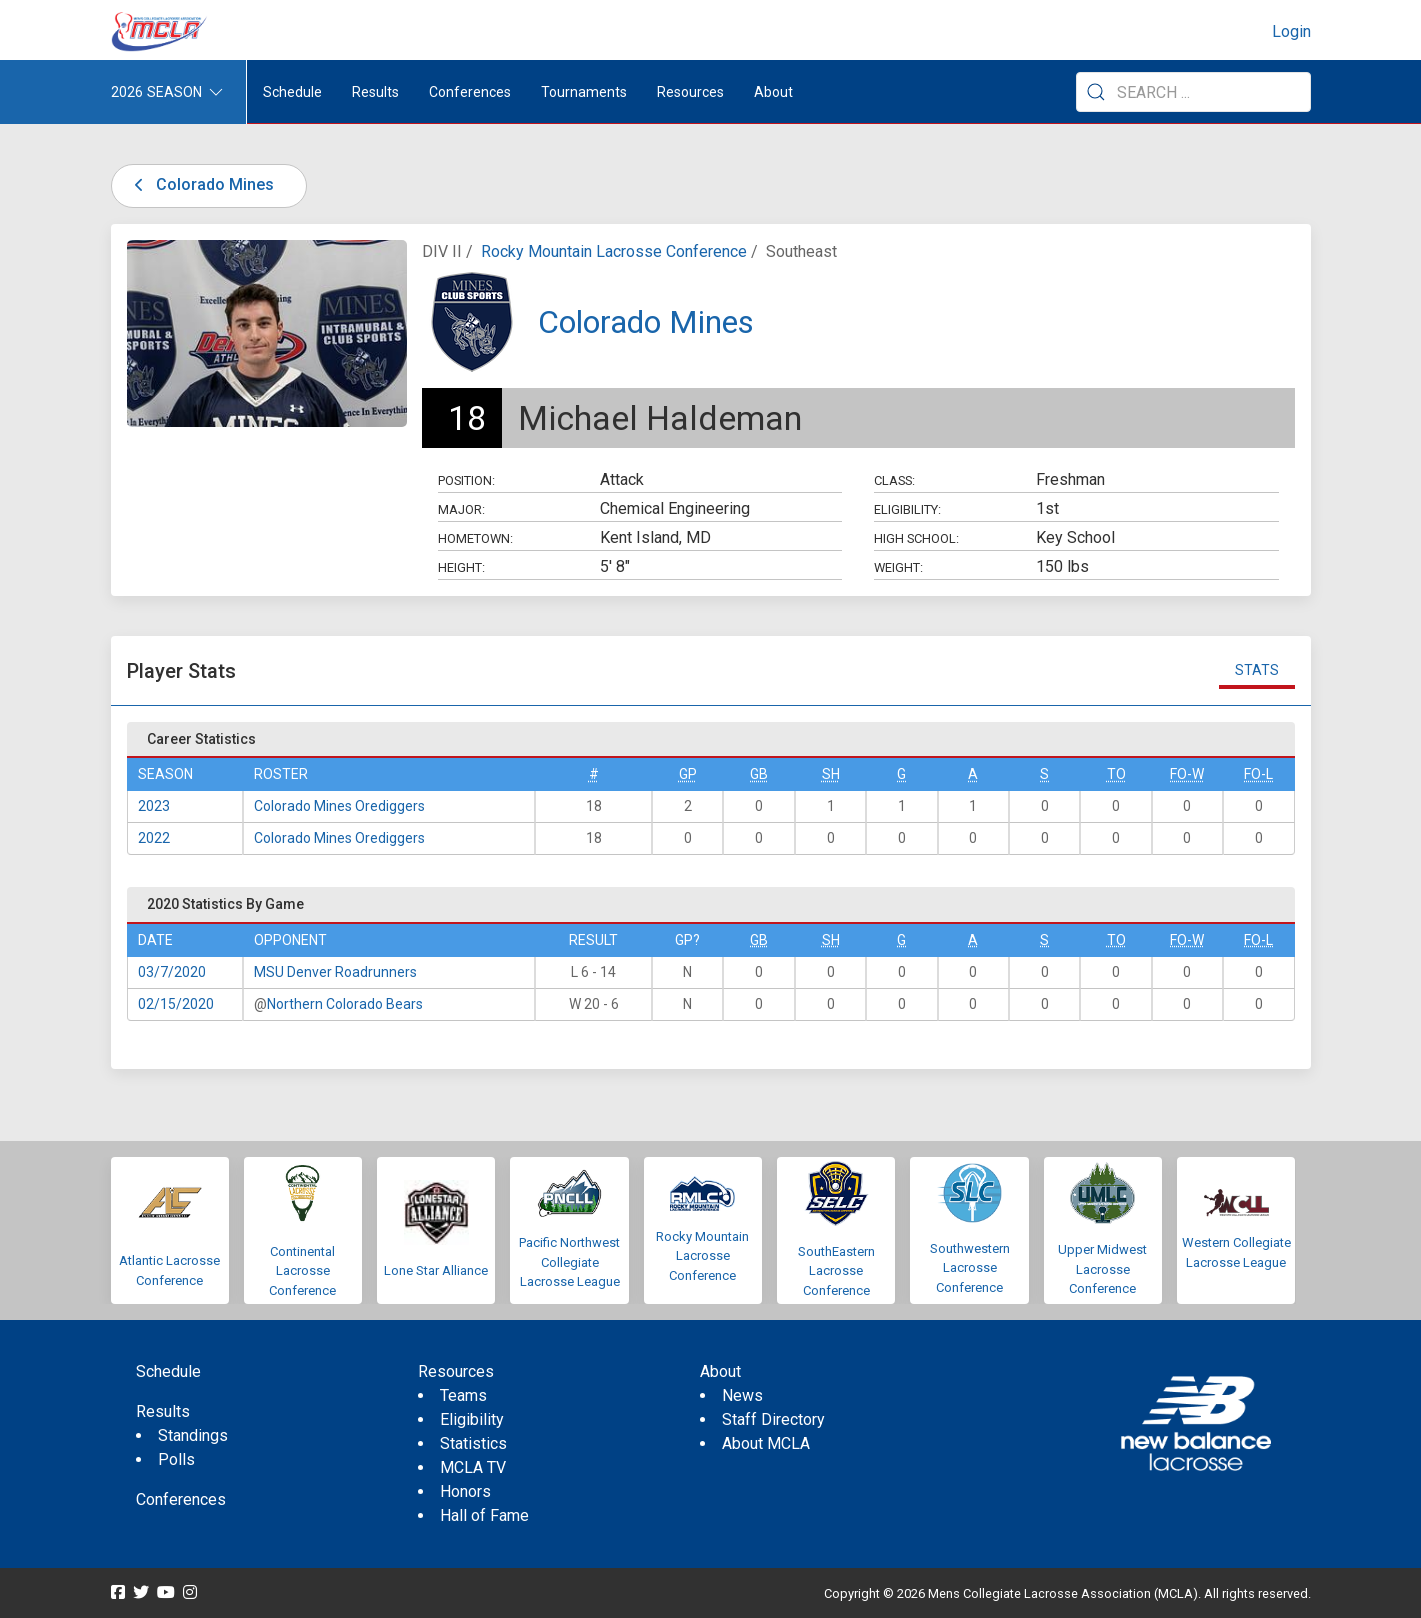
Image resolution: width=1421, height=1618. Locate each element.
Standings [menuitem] (193, 1435)
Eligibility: (907, 509)
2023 (154, 806)
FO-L (1258, 774)
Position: (466, 480)
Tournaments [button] (584, 92)
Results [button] (375, 92)
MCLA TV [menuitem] (473, 1467)
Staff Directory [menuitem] (773, 1419)
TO (1116, 774)
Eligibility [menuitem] (472, 1419)
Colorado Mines (201, 184)
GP (688, 774)
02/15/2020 (176, 1004)
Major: (461, 509)
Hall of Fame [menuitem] (484, 1515)
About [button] (773, 92)
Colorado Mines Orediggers (339, 806)
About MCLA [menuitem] (766, 1443)
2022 (154, 838)
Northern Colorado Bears (345, 1004)
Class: (894, 480)
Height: (461, 567)
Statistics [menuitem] (473, 1443)
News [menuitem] (742, 1395)
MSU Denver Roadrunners (335, 972)
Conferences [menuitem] (181, 1499)
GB (759, 774)
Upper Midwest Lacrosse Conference (1102, 1269)
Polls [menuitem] (176, 1459)
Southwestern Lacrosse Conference (970, 1268)
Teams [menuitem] (463, 1395)
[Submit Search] (1096, 92)
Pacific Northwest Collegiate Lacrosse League (569, 1262)
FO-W (1187, 774)
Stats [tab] (1257, 670)
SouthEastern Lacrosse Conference (836, 1271)
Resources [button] (690, 92)
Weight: (898, 567)
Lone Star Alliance (436, 1270)
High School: (916, 538)
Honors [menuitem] (465, 1491)
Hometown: (475, 538)
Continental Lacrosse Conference (302, 1271)
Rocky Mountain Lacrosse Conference (614, 251)
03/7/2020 (172, 972)
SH (831, 774)
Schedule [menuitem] (292, 92)
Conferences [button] (470, 92)
